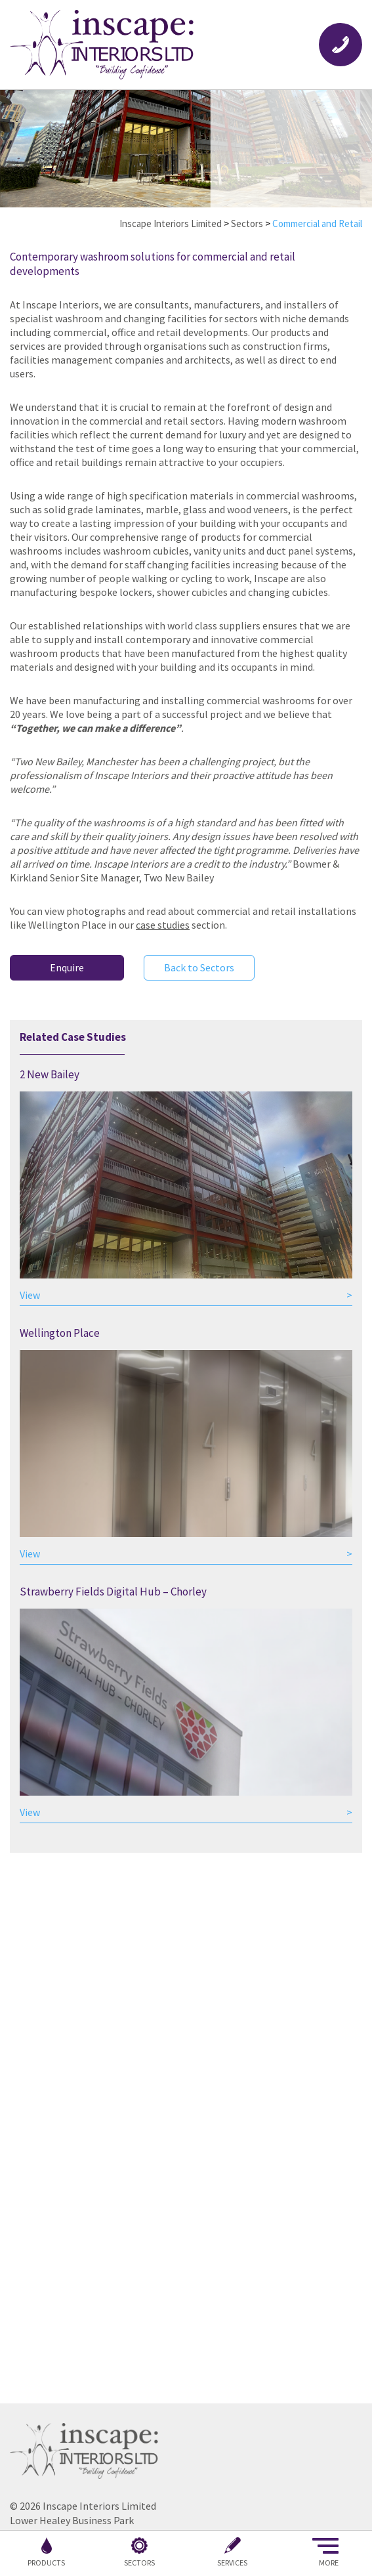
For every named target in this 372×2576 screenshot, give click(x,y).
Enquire (67, 967)
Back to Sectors (199, 967)
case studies (163, 924)
